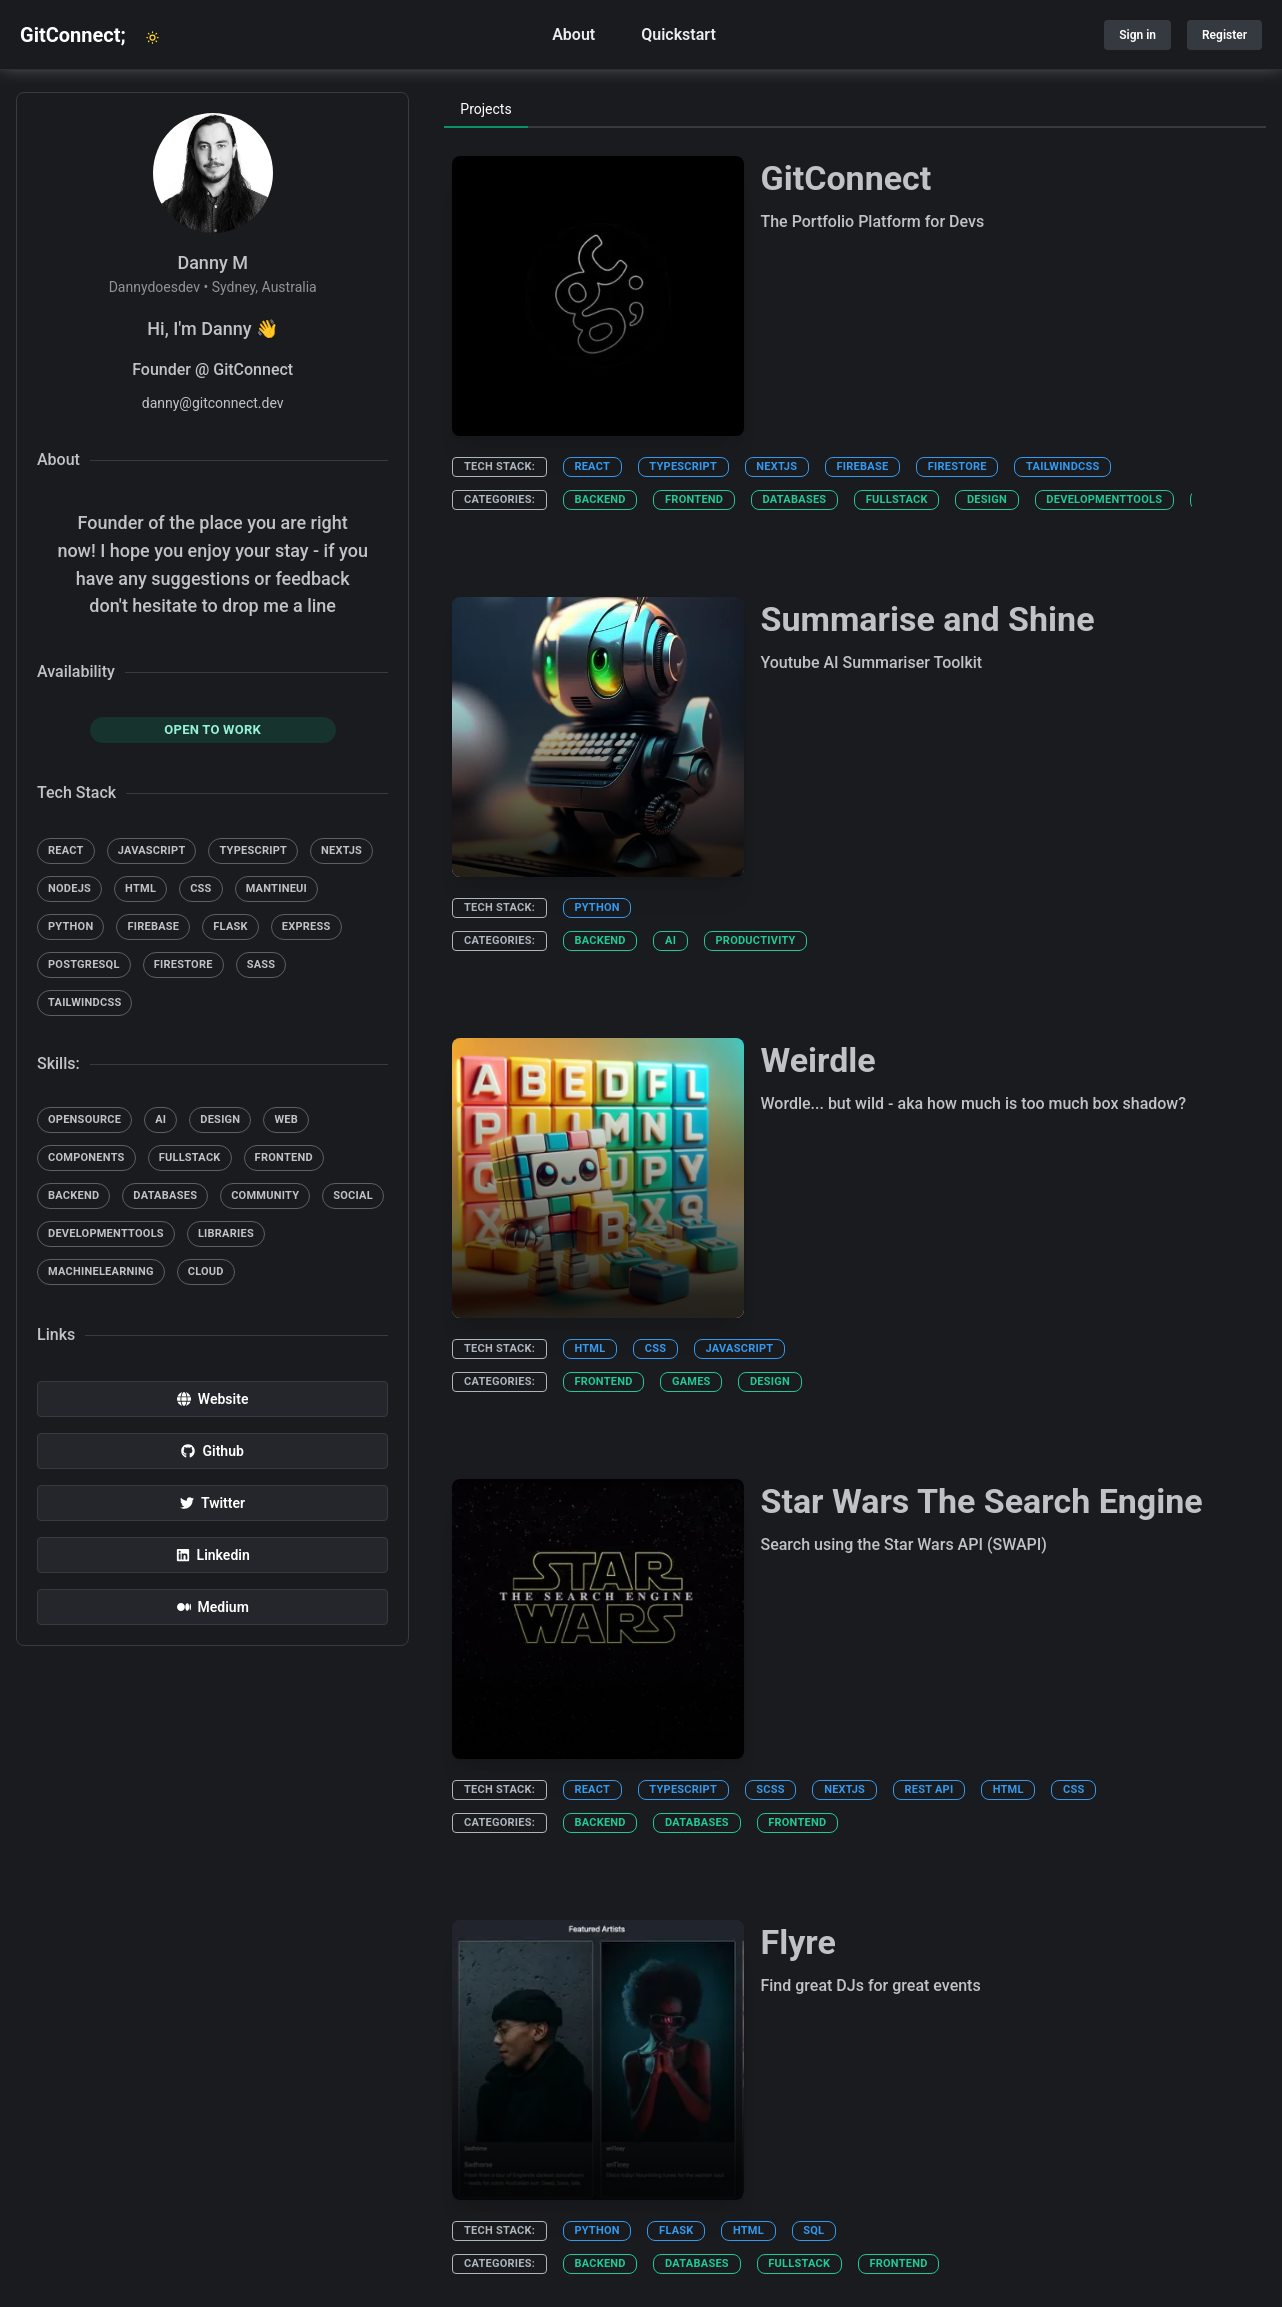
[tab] (485, 110)
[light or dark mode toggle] (153, 38)
